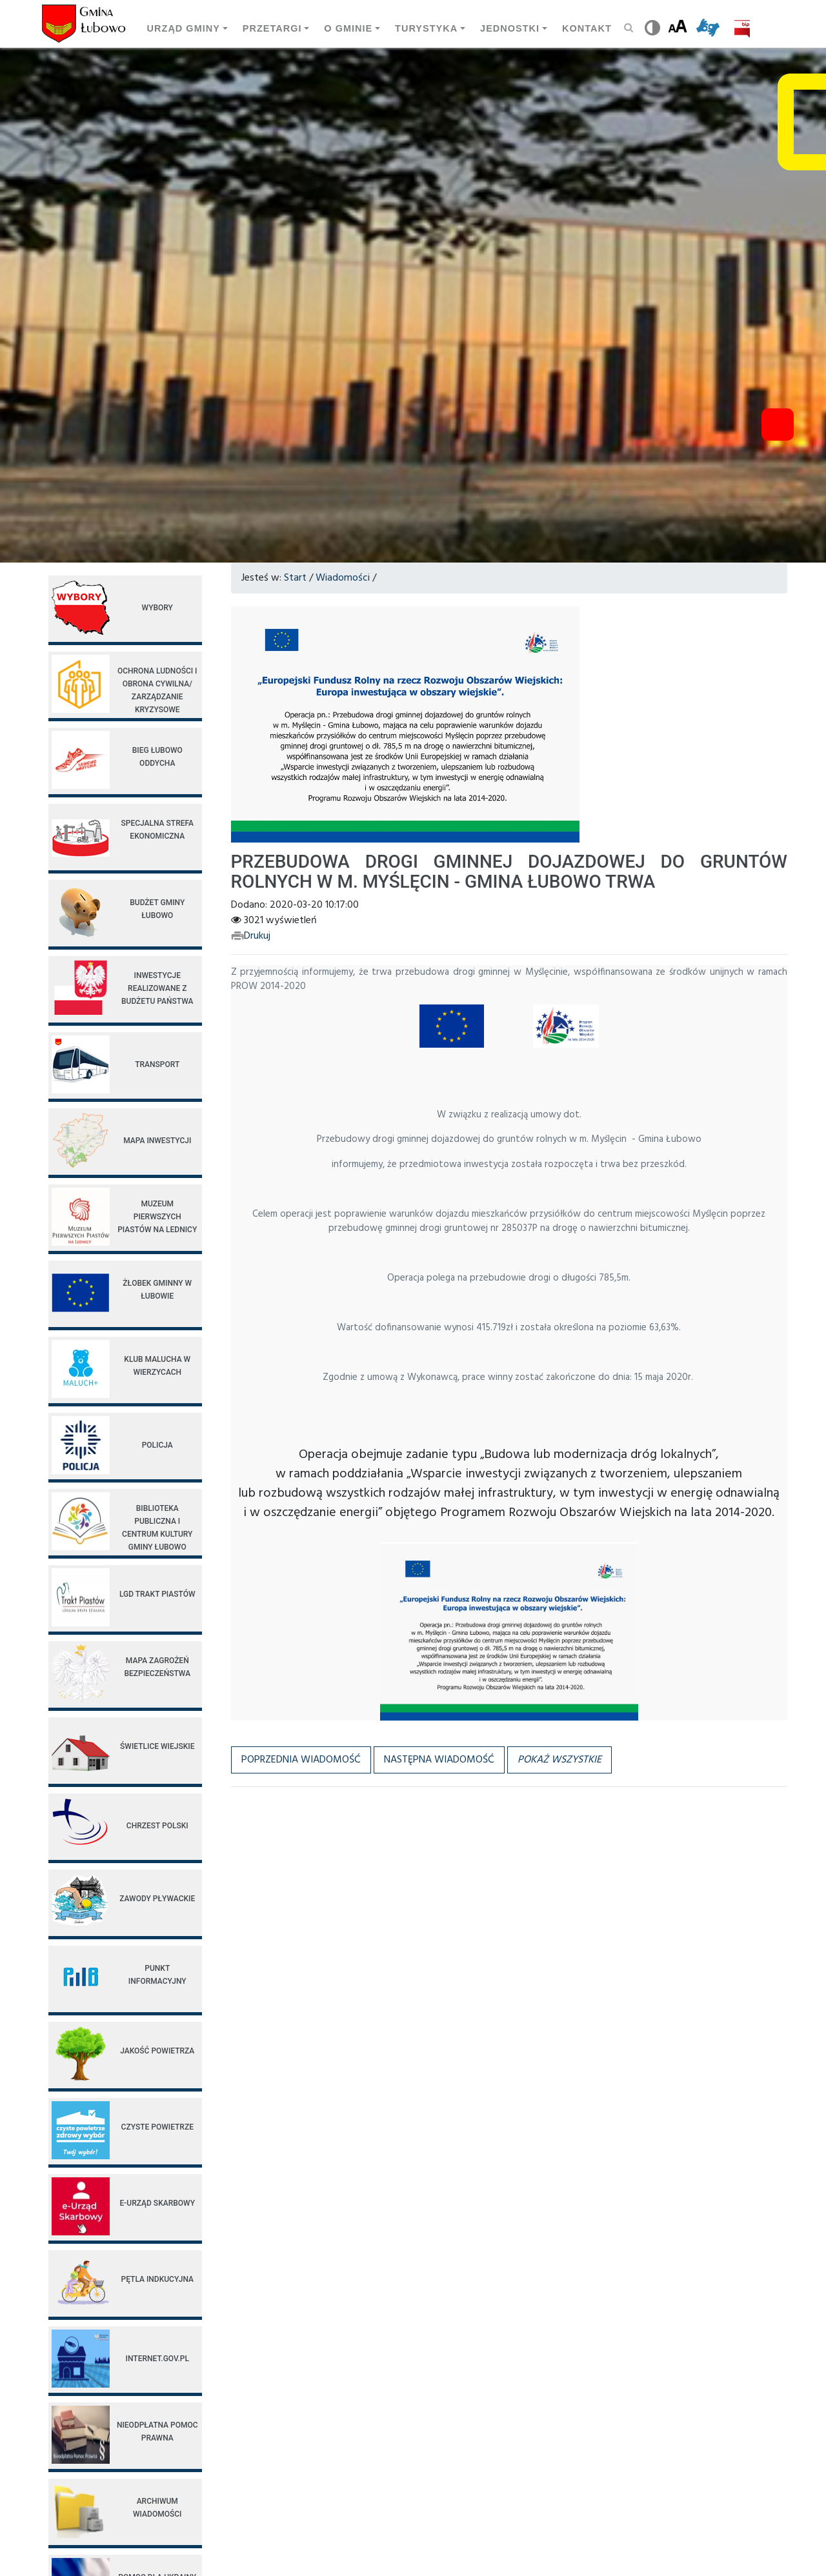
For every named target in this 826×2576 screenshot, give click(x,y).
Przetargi (272, 28)
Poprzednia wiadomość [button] (301, 1760)
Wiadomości (343, 578)
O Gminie (348, 28)
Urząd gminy (183, 28)
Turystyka (426, 28)
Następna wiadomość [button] (439, 1760)
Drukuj (250, 936)
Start (295, 578)
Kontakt (587, 28)
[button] (559, 1759)
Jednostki (509, 28)
